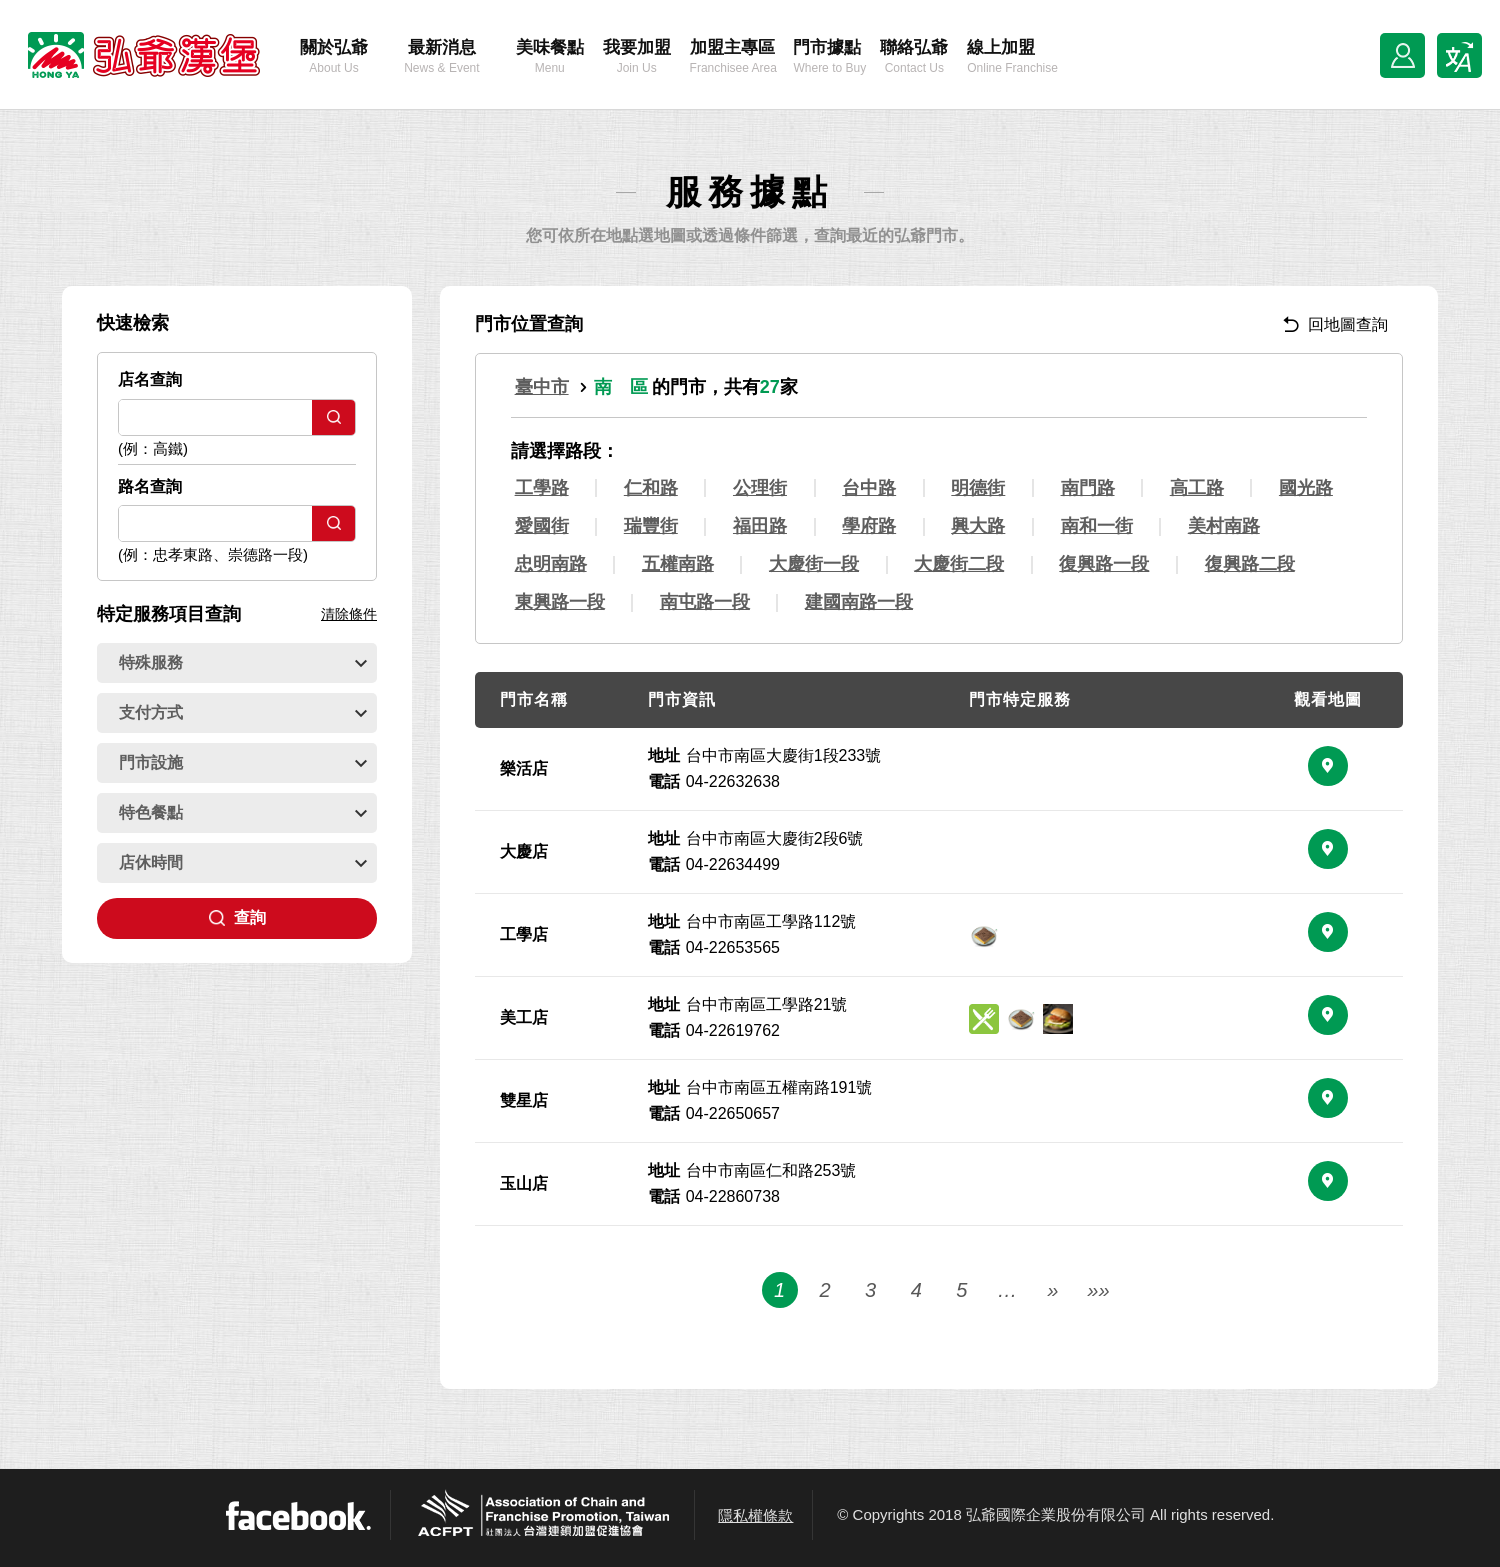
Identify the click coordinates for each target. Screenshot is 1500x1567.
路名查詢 (150, 486)
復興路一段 (1104, 564)
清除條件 (349, 614)
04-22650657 (733, 1113)
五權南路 (678, 564)
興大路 (978, 526)
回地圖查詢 (1335, 324)
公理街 (760, 488)
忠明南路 (551, 564)
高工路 (1197, 488)
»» (1098, 1337)
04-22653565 (733, 947)
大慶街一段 (814, 564)
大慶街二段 (959, 564)
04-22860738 (733, 1196)
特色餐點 (243, 812)
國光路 (1306, 488)
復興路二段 (1250, 564)
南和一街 (1097, 526)
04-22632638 (733, 781)
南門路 (1088, 488)
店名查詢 (150, 379)
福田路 (760, 526)
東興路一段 (560, 602)
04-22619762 (733, 1030)
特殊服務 (243, 662)
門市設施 (243, 762)
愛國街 (542, 526)
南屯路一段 (705, 602)
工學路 (542, 488)
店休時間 (243, 862)
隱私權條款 (755, 1515)
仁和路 (651, 488)
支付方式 (243, 712)
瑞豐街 (651, 526)
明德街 (978, 488)
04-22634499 (733, 864)
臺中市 (542, 387)
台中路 (869, 488)
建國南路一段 (859, 602)
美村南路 (1224, 526)
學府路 (869, 526)
